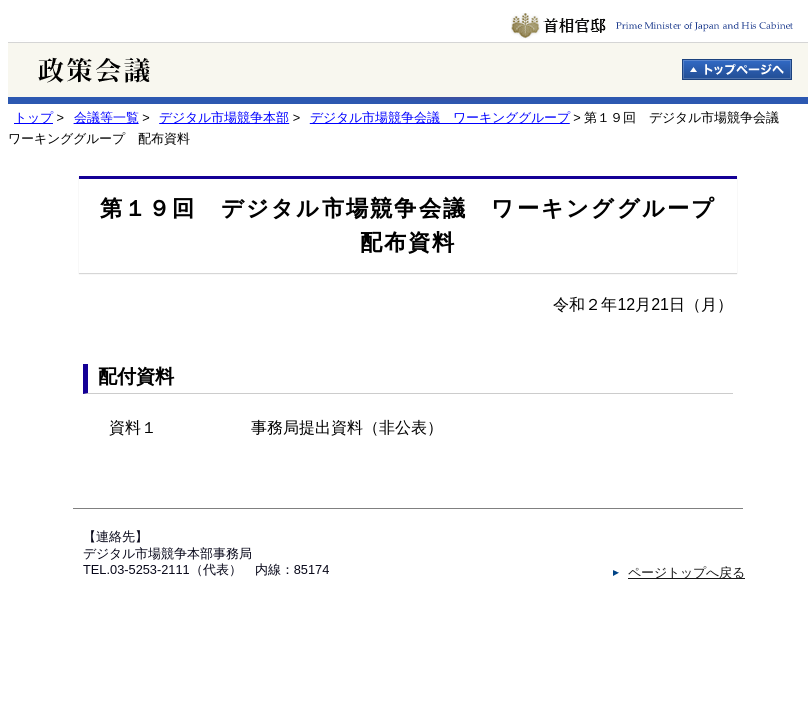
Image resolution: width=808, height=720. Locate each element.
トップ (33, 117)
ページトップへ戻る (686, 572)
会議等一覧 (106, 117)
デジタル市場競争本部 (224, 117)
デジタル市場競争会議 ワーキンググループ (440, 117)
